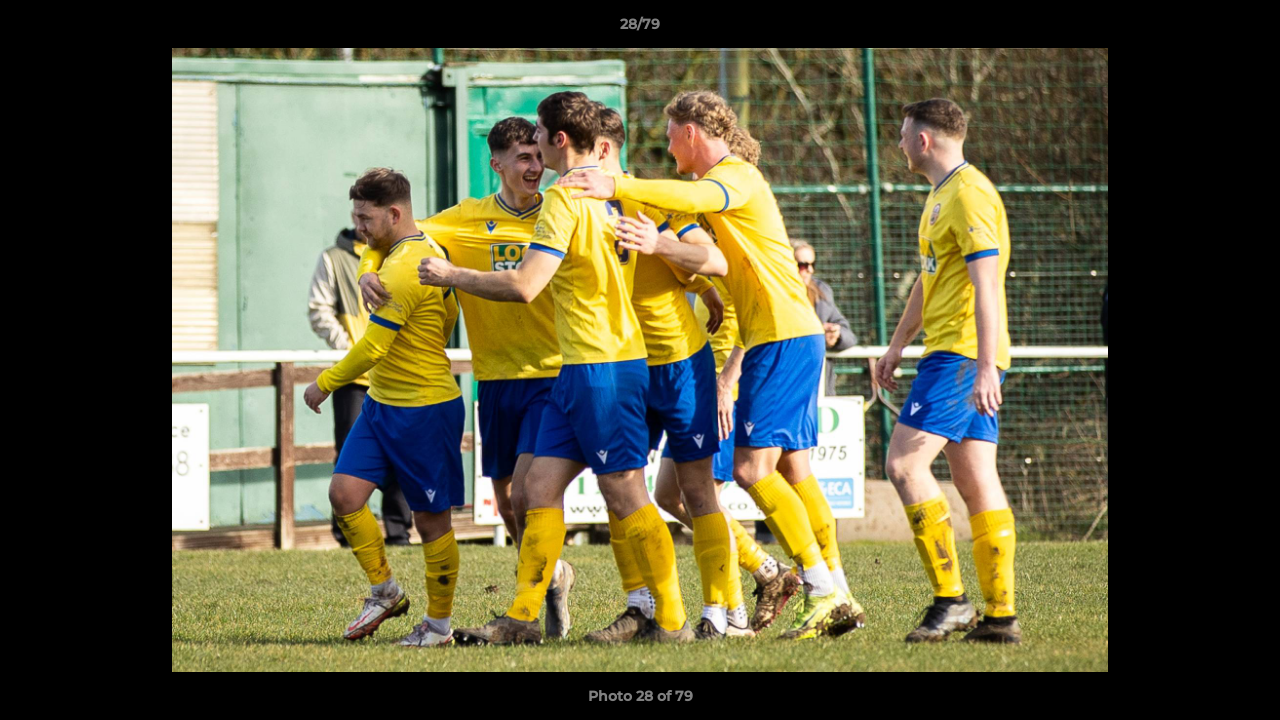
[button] (1244, 29)
